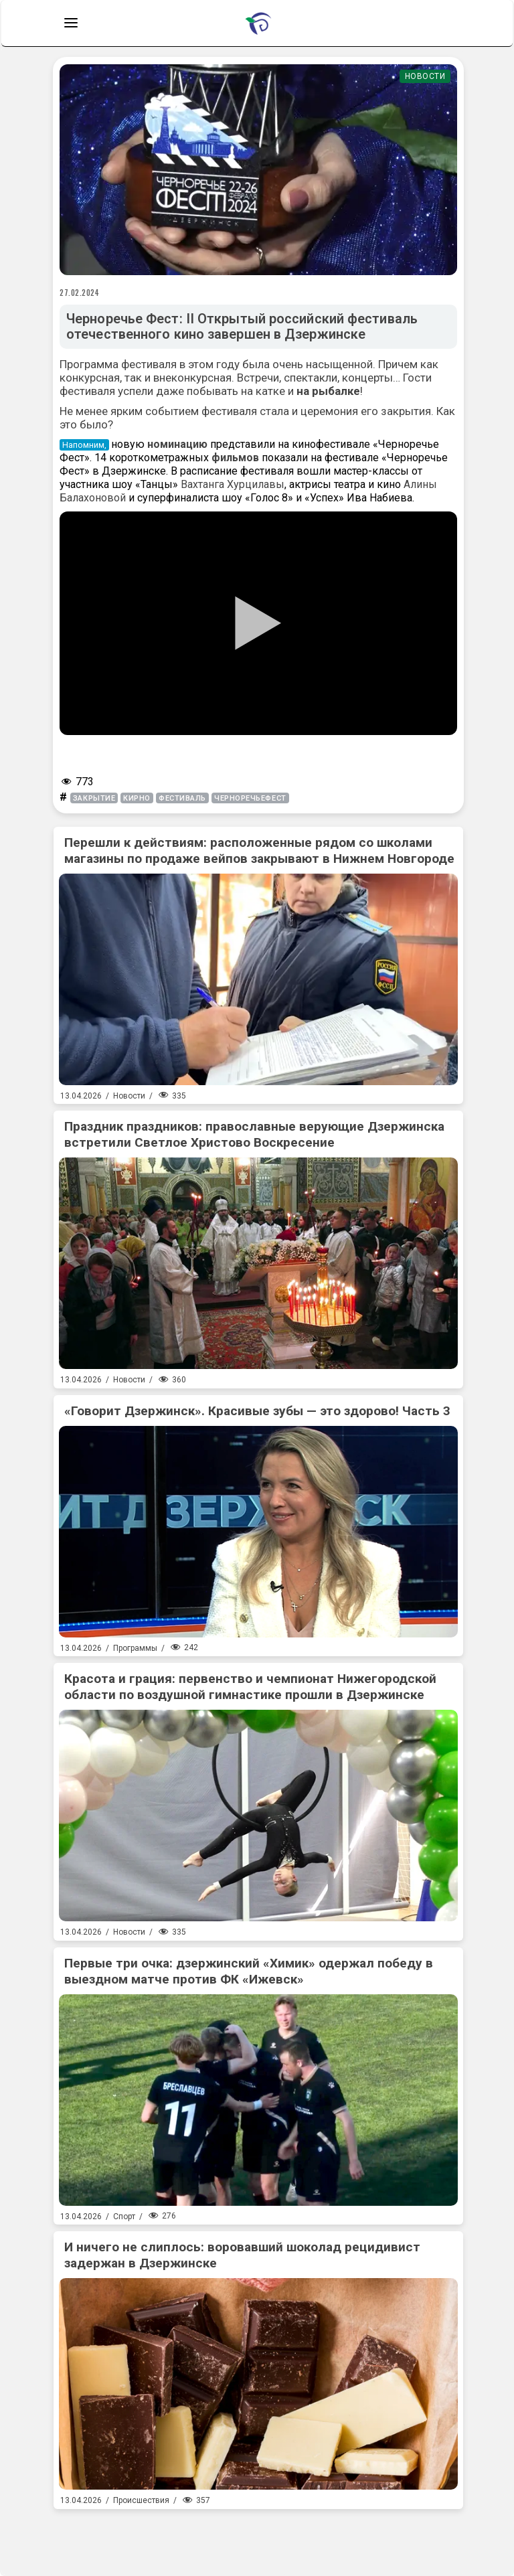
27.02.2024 (80, 292)
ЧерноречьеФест (250, 798)
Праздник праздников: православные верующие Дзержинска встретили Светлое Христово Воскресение (254, 1134)
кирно (137, 798)
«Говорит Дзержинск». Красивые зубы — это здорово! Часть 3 (257, 1411)
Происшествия (141, 2500)
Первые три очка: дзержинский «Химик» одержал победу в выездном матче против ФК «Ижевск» (248, 1971)
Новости (425, 76)
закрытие (94, 798)
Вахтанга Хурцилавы (232, 484)
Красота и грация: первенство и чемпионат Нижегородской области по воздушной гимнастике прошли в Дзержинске (250, 1686)
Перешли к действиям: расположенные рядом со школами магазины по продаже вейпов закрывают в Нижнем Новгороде (259, 850)
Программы (135, 1648)
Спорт (124, 2216)
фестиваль (182, 798)
